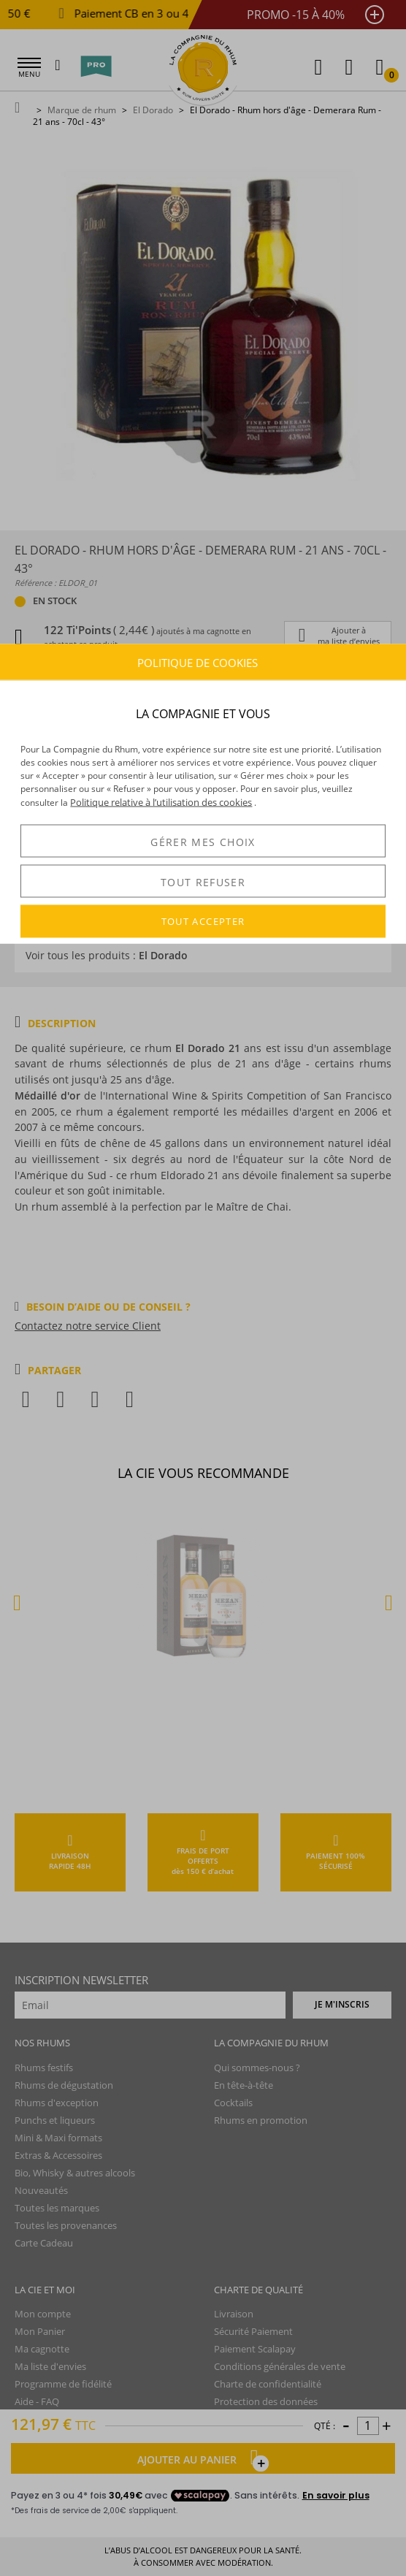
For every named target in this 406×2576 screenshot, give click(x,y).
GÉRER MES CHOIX (202, 841)
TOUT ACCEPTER (203, 921)
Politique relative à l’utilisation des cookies (161, 802)
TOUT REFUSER (203, 881)
